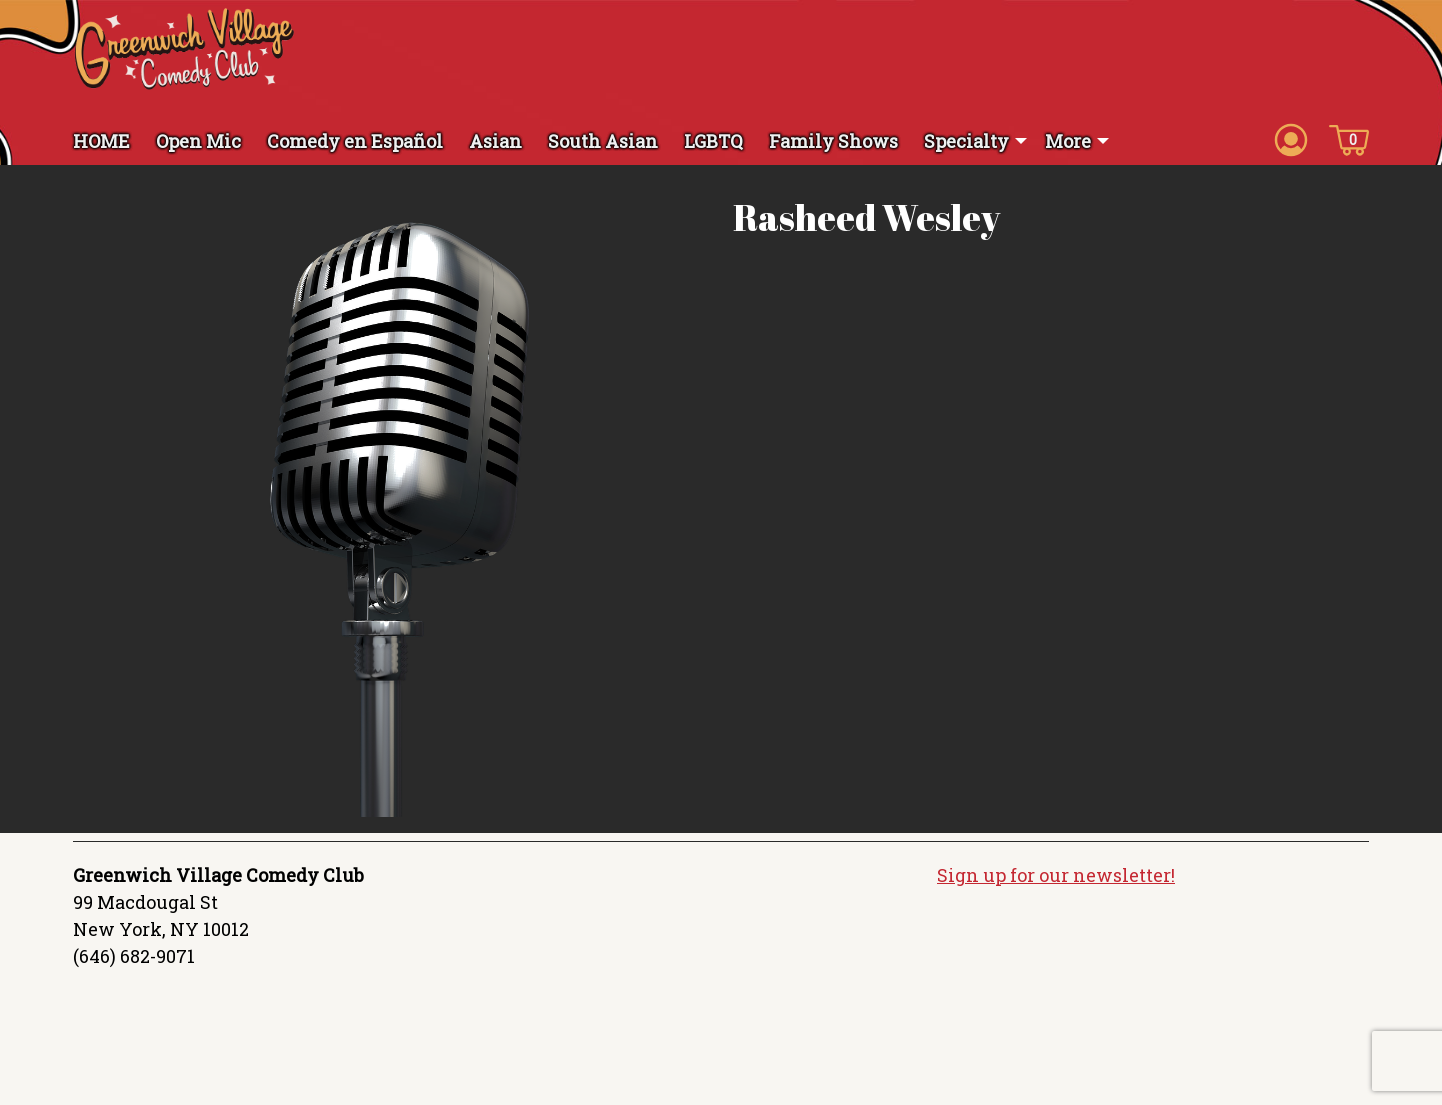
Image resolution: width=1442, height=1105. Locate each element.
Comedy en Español (355, 141)
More (1068, 141)
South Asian (603, 141)
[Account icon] (1291, 139)
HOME (101, 141)
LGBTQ (713, 141)
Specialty (966, 141)
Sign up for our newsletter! (1056, 875)
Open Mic (198, 141)
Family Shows (833, 141)
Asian (495, 141)
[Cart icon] (1349, 139)
